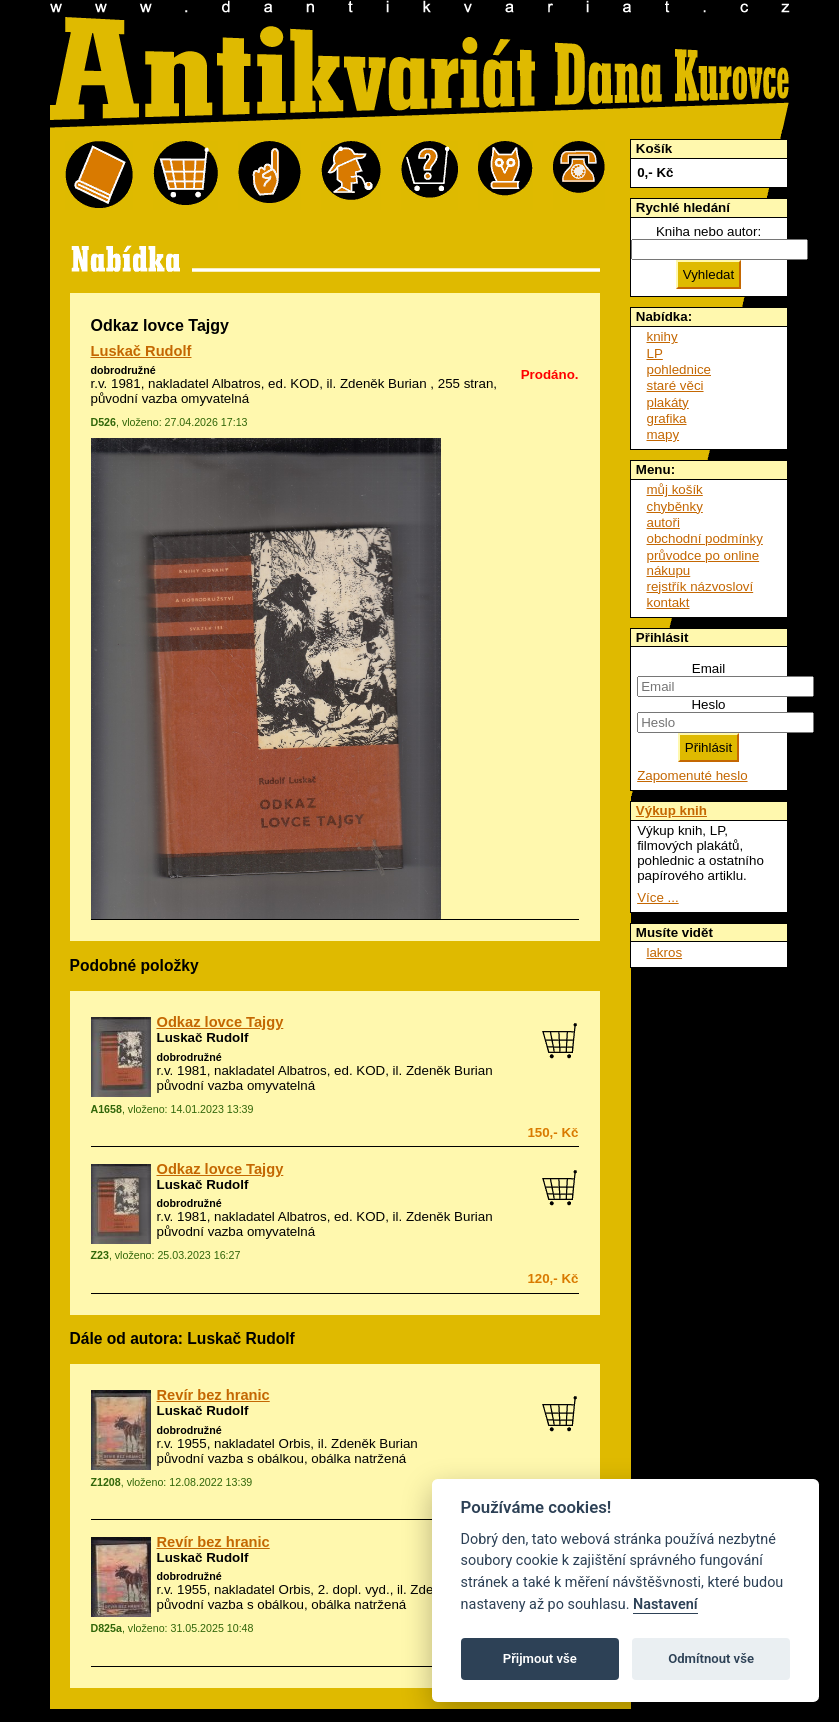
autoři (663, 522)
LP (655, 353)
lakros (665, 952)
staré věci (675, 385)
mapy (663, 434)
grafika (667, 418)
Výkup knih (671, 810)
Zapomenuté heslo (692, 775)
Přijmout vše (540, 1658)
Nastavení (665, 1604)
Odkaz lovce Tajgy (220, 1022)
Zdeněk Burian (383, 383)
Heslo (708, 704)
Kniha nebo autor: (708, 231)
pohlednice (679, 369)
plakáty (668, 402)
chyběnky (675, 506)
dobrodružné (123, 370)
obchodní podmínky (705, 538)
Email (708, 668)
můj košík (675, 489)
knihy (662, 336)
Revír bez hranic (213, 1395)
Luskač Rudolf (141, 351)
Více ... (657, 897)
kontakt (668, 602)
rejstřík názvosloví (700, 586)
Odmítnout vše (711, 1658)
